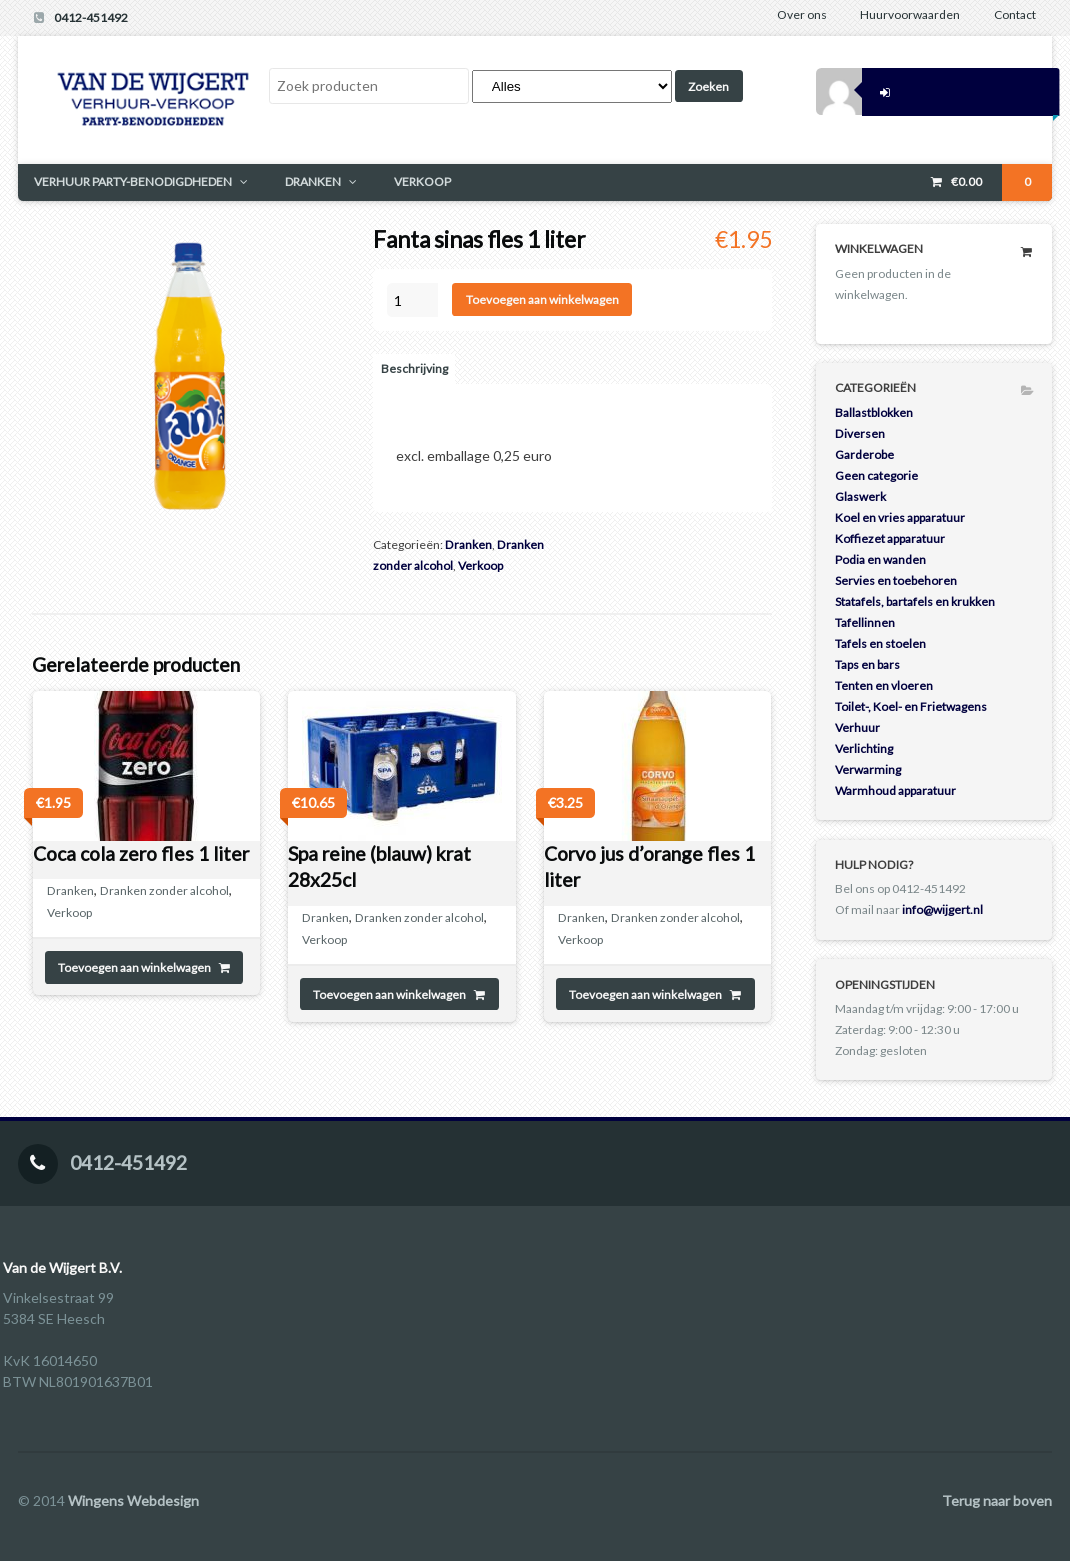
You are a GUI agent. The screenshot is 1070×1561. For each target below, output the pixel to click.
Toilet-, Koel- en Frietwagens (911, 706)
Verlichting (864, 748)
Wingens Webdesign (133, 1500)
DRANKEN (313, 181)
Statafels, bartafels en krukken (915, 601)
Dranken (468, 544)
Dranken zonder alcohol (164, 890)
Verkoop (480, 565)
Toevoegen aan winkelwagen (542, 299)
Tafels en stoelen (880, 643)
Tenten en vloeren (884, 685)
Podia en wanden (880, 559)
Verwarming (868, 769)
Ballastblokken (874, 412)
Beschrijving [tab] (414, 368)
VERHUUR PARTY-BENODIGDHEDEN (133, 181)
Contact (1015, 14)
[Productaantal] (412, 300)
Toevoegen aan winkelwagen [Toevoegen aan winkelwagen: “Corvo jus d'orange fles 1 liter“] (645, 994)
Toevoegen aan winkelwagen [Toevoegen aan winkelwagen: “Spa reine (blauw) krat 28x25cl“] (389, 994)
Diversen (860, 433)
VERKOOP (422, 181)
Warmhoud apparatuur (895, 790)
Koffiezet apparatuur (890, 538)
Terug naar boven (997, 1500)
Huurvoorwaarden (910, 14)
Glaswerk (860, 496)
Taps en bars (867, 664)
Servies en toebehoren (896, 580)
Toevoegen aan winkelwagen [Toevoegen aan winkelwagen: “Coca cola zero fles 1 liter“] (134, 967)
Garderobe (864, 454)
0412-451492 (91, 17)
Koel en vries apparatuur (900, 517)
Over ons (802, 14)
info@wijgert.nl (942, 909)
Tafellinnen (865, 622)
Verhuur (857, 727)
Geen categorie (876, 475)
